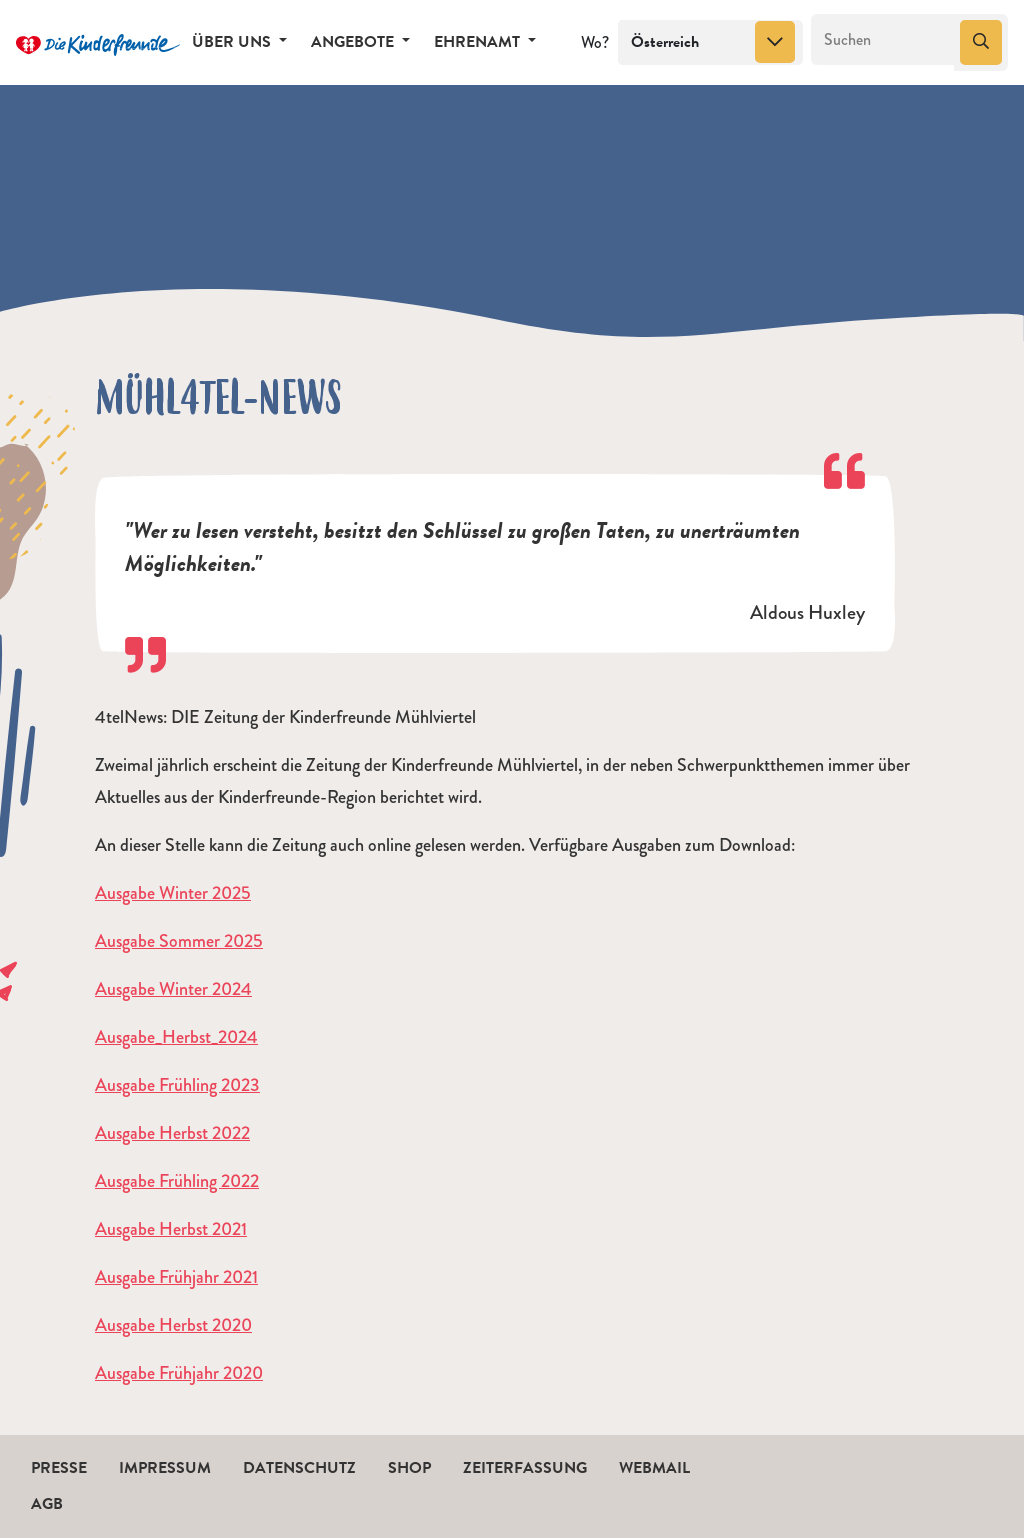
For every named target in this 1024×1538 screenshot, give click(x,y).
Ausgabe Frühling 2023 (177, 1085)
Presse (59, 1468)
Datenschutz (299, 1468)
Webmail (654, 1468)
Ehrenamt (479, 42)
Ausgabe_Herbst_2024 (176, 1037)
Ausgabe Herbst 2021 (171, 1229)
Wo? (595, 42)
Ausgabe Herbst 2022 (172, 1133)
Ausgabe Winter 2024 (173, 989)
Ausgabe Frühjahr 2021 (176, 1277)
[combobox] (710, 43)
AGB (47, 1504)
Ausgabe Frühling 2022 (177, 1181)
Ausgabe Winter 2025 (173, 893)
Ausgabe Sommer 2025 (179, 941)
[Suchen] (883, 40)
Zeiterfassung (525, 1468)
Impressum (165, 1468)
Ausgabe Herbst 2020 (173, 1325)
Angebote (354, 42)
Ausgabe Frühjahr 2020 (179, 1373)
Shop (409, 1468)
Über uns (233, 42)
